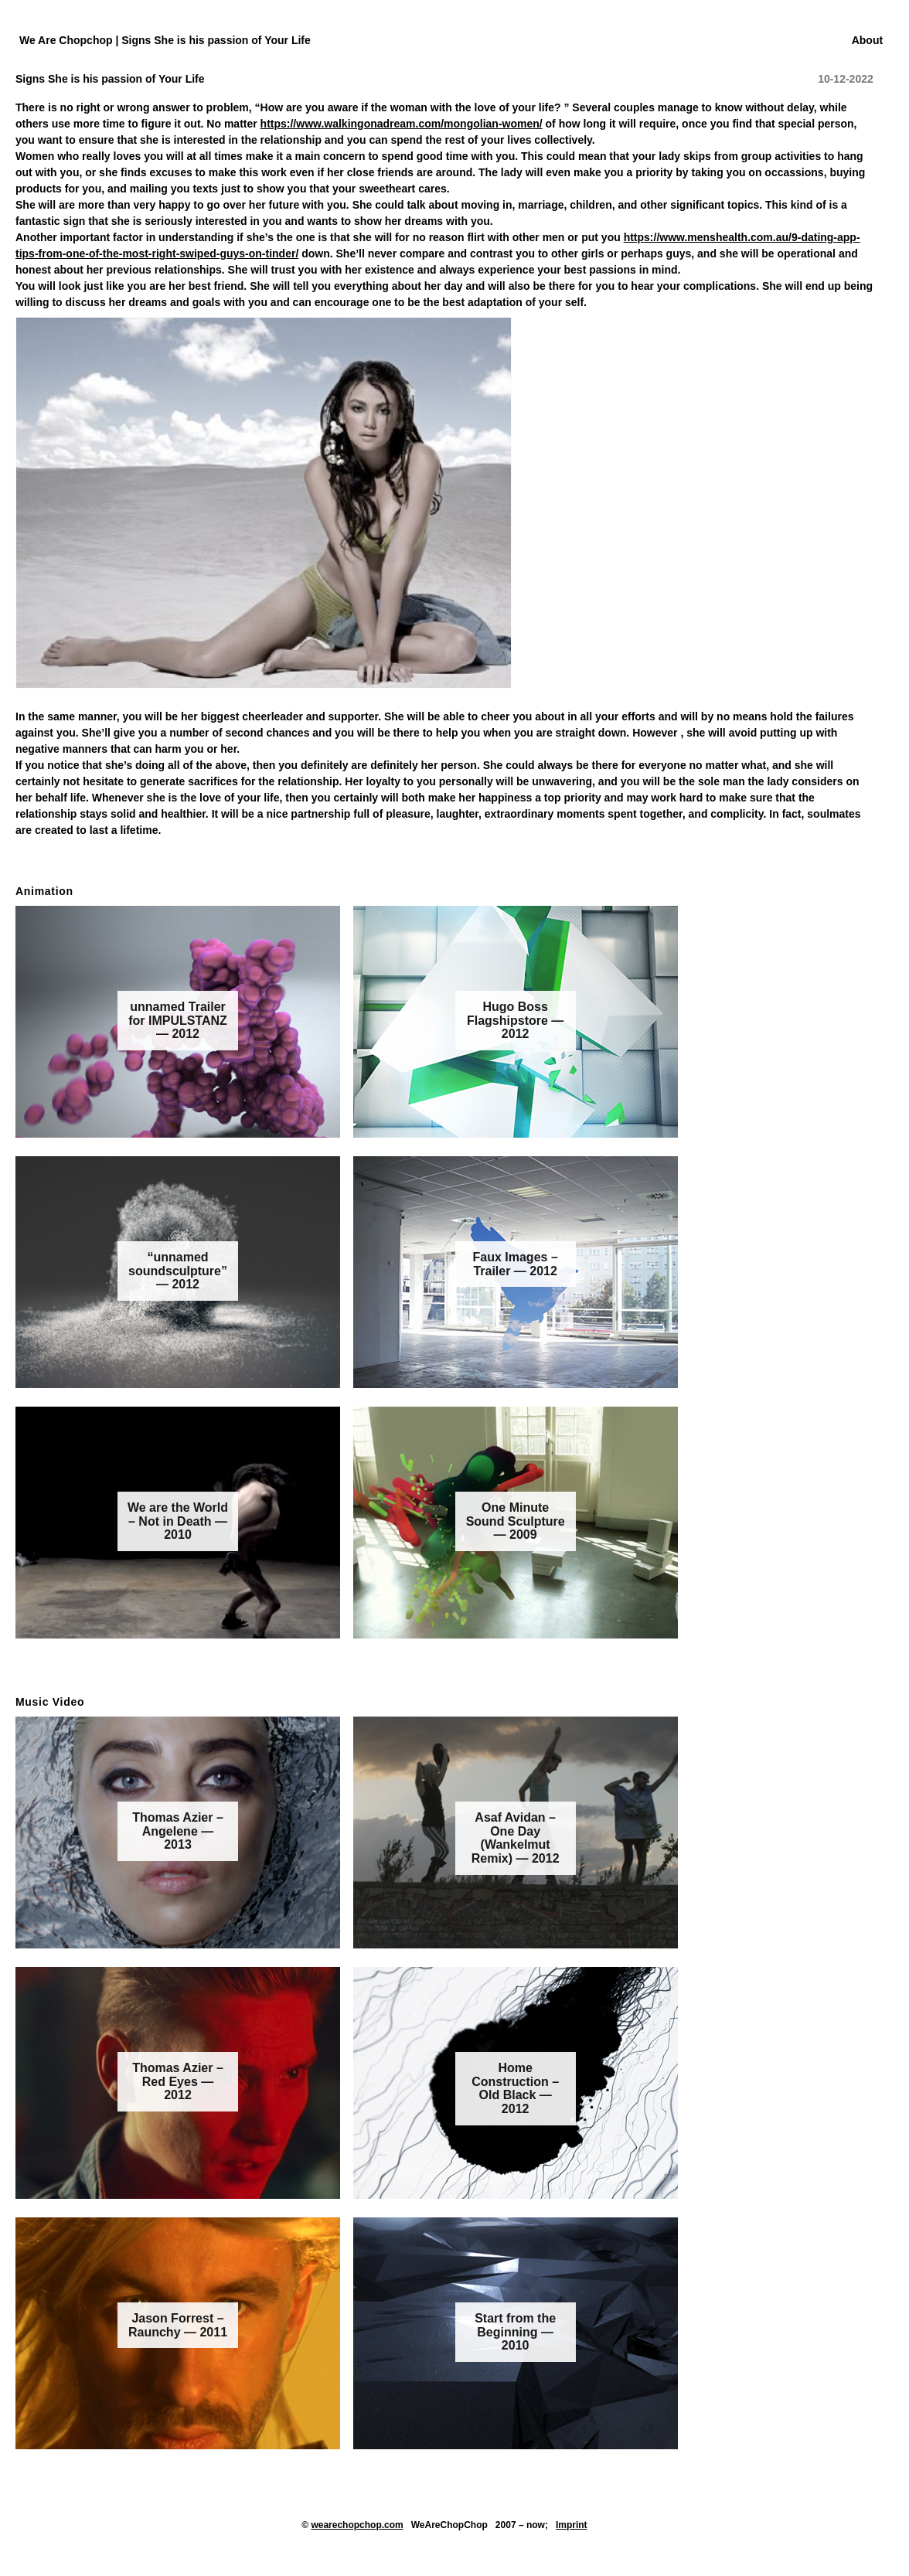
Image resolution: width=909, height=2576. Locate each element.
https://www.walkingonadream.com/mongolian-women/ (401, 123)
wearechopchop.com (357, 2525)
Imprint (571, 2525)
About (867, 40)
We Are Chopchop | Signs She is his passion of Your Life (165, 40)
